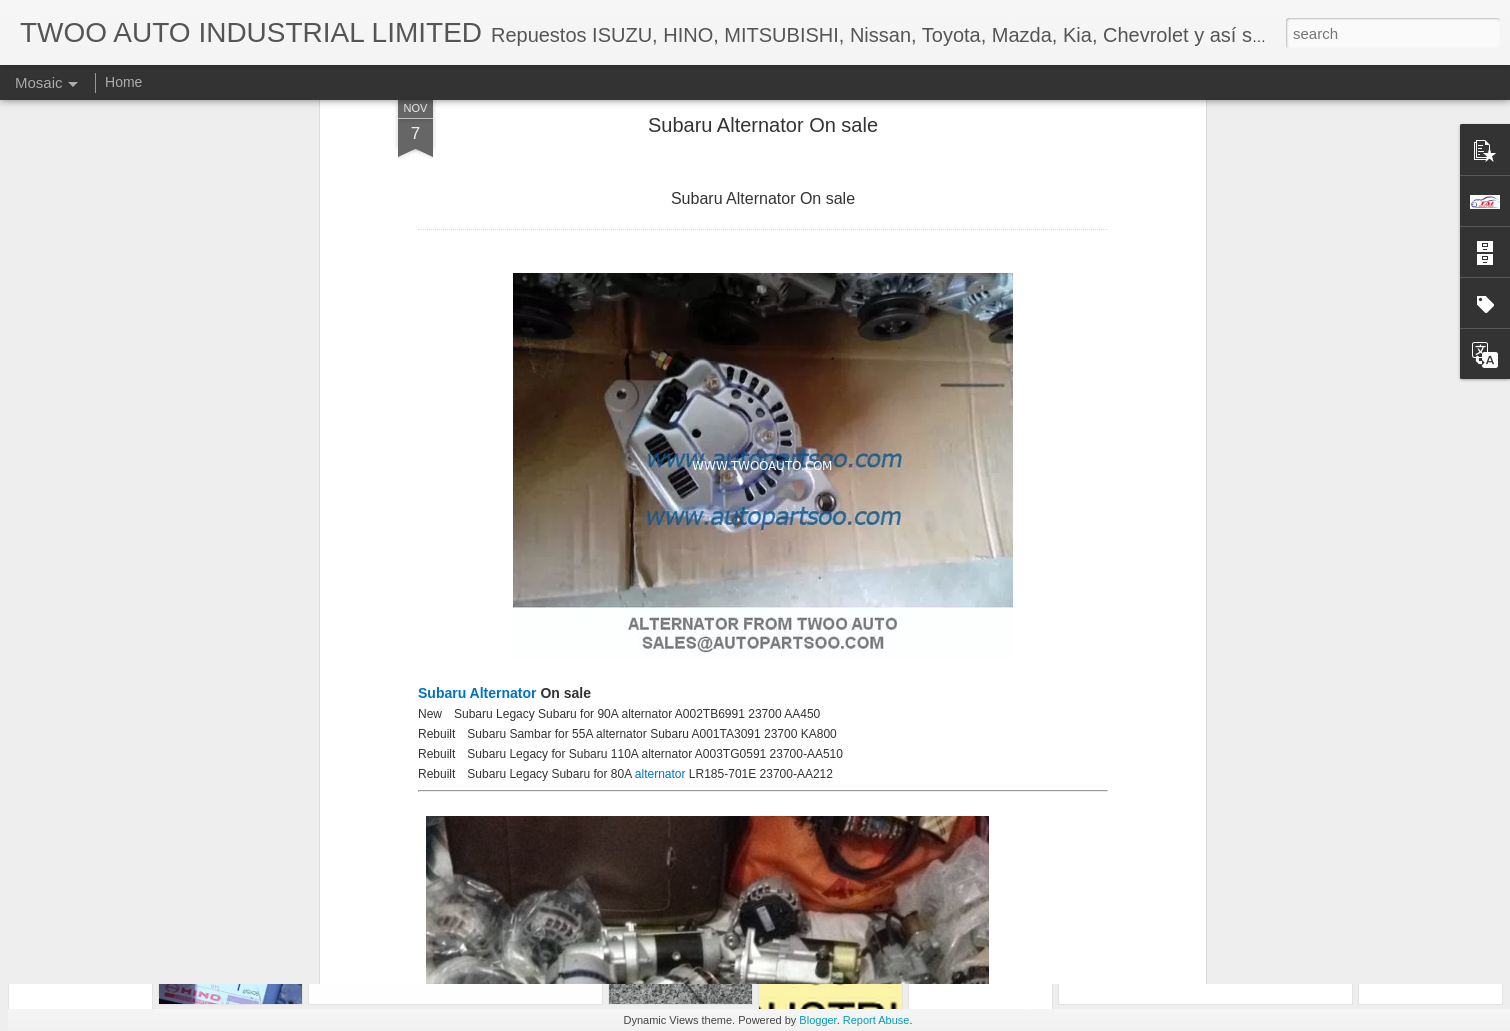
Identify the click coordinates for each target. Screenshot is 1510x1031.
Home (123, 82)
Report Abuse (876, 1020)
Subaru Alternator (477, 509)
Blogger (817, 1020)
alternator (662, 590)
